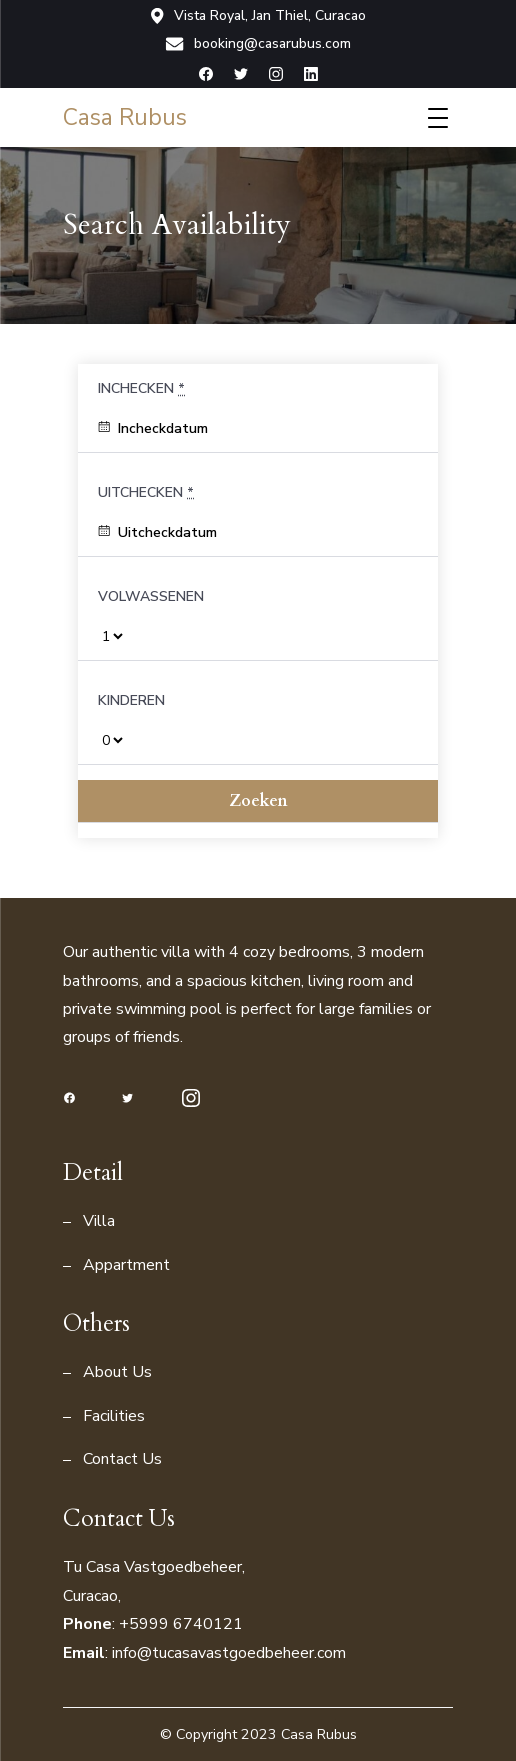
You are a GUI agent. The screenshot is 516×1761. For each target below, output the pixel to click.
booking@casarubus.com (258, 44)
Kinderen (131, 700)
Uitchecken (146, 492)
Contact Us (122, 1459)
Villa (99, 1221)
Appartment (126, 1265)
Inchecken (141, 388)
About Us (117, 1372)
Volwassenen (151, 596)
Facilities (114, 1416)
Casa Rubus (125, 117)
